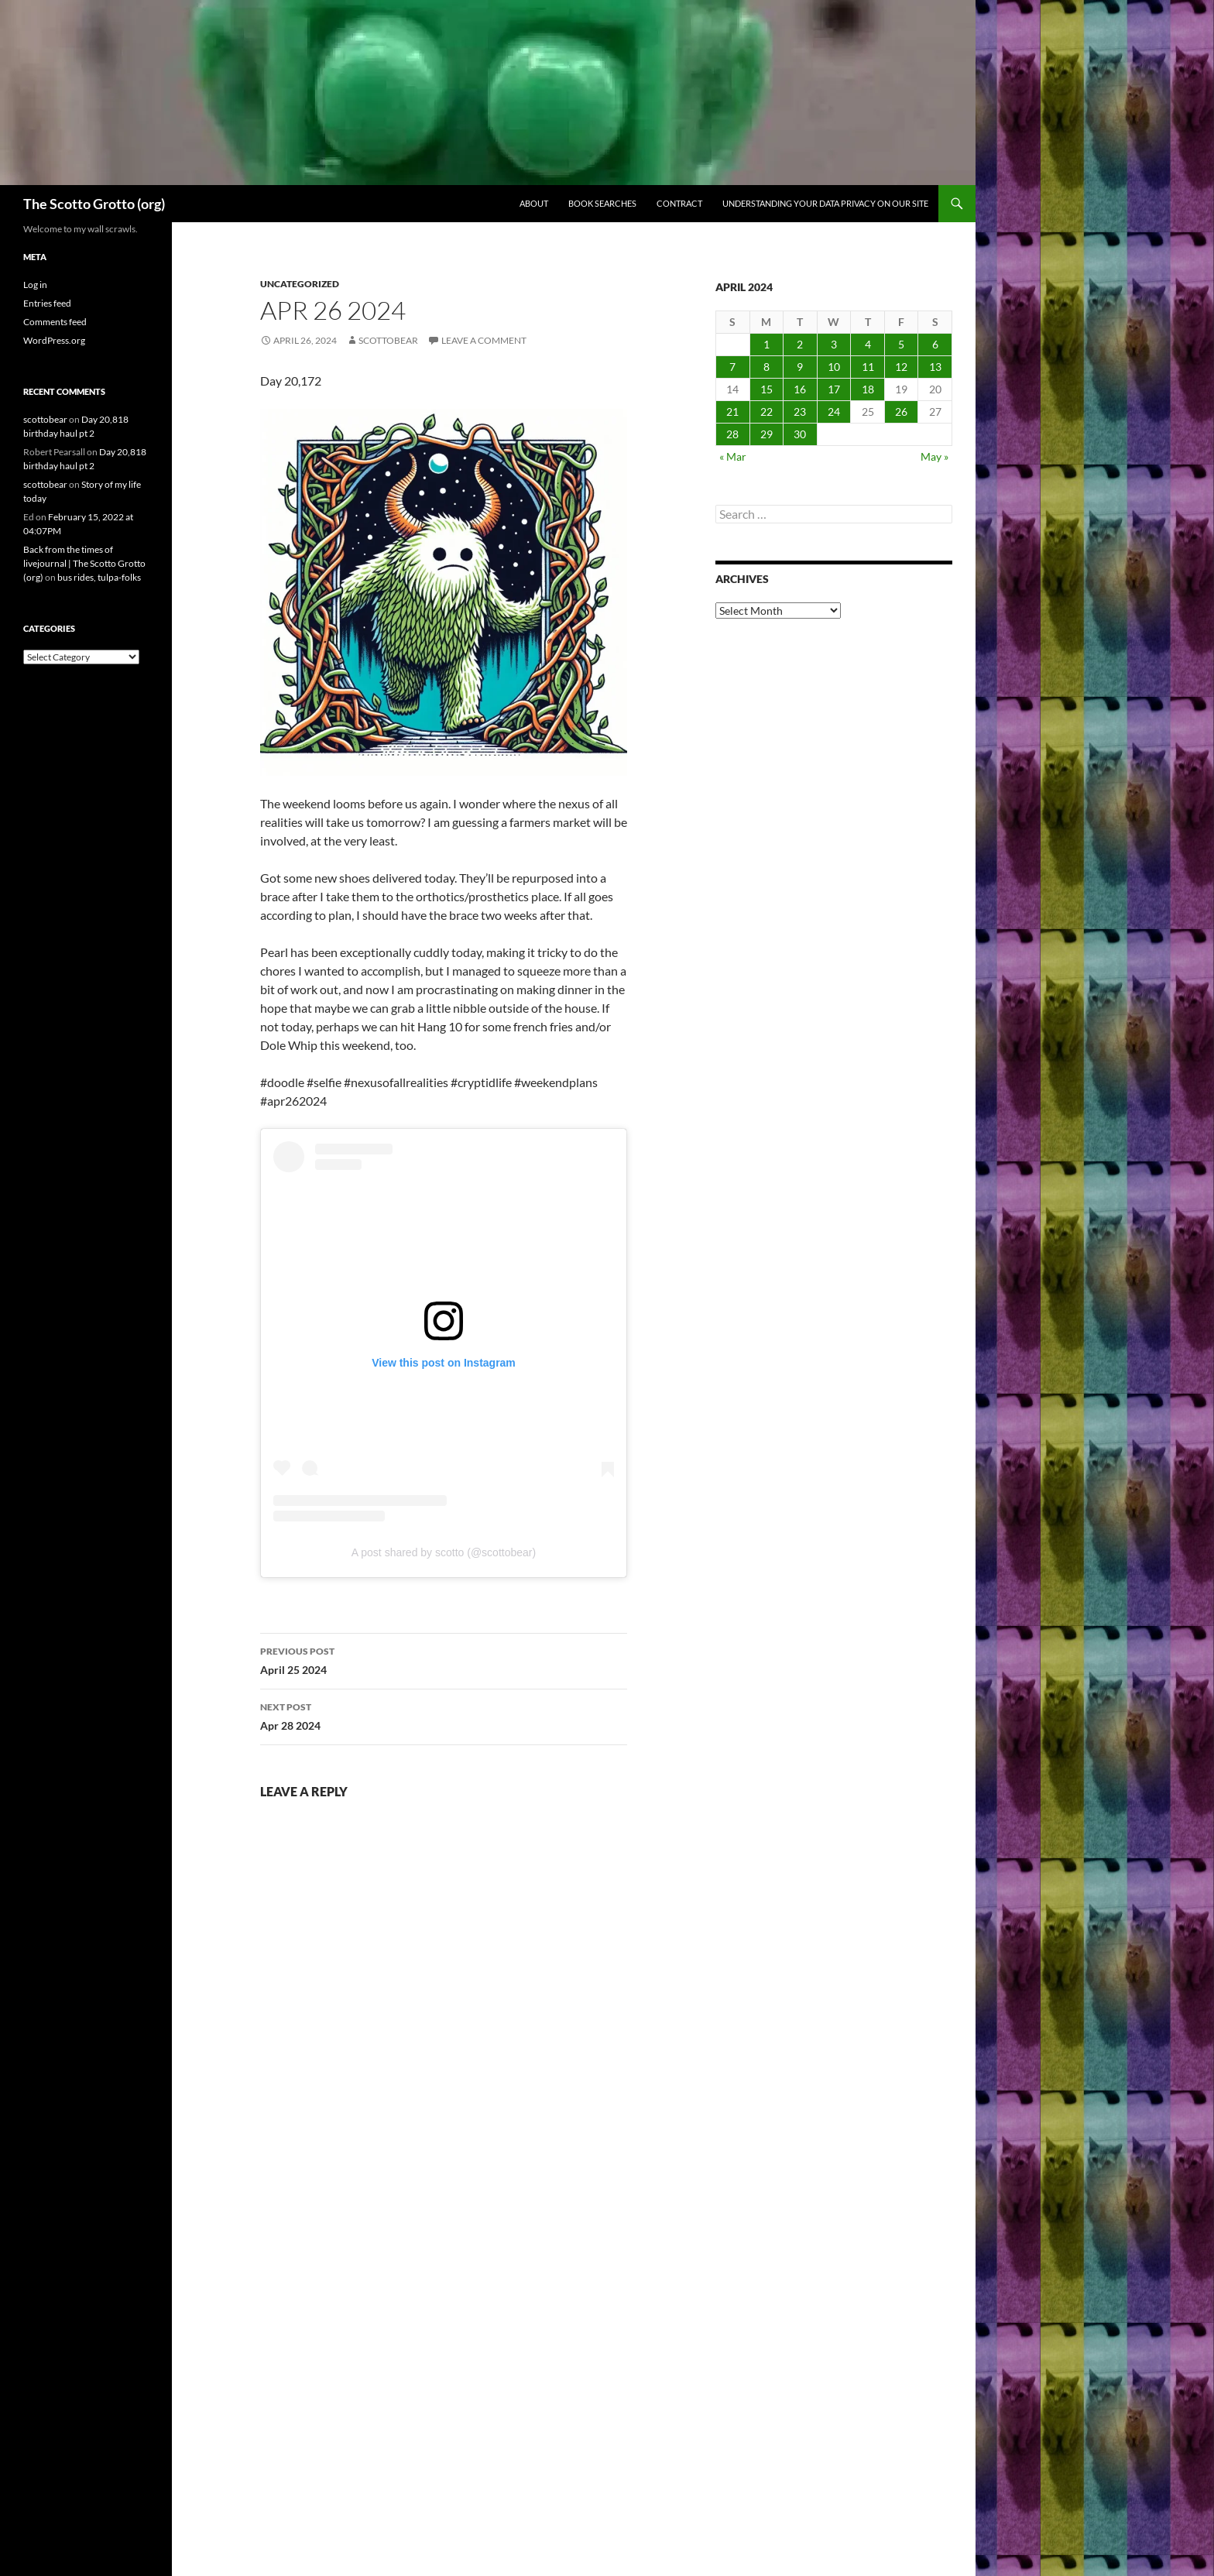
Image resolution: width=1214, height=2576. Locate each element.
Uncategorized (299, 284)
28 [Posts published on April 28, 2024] (732, 434)
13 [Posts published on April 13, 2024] (935, 366)
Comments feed (55, 322)
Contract (679, 203)
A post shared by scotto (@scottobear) (444, 1552)
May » (934, 456)
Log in (35, 284)
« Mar (732, 456)
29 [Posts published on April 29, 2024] (766, 434)
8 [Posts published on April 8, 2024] (766, 366)
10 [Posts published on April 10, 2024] (834, 366)
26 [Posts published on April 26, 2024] (901, 411)
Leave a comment (483, 340)
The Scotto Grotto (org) (94, 203)
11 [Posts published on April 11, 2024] (868, 366)
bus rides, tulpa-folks (99, 577)
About (534, 203)
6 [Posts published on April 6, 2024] (935, 344)
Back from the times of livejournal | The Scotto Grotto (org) (84, 563)
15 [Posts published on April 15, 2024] (766, 389)
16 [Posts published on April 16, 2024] (800, 389)
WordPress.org (54, 340)
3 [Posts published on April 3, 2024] (834, 344)
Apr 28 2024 (443, 1715)
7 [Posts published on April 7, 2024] (732, 366)
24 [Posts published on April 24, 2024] (834, 411)
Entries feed (47, 303)
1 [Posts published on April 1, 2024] (766, 344)
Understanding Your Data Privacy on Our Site (825, 203)
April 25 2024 (443, 1659)
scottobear (388, 340)
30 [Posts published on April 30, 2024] (800, 434)
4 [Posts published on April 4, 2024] (868, 344)
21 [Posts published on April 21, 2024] (732, 411)
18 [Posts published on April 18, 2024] (868, 389)
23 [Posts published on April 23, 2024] (800, 411)
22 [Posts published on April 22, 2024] (766, 411)
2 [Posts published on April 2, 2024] (800, 344)
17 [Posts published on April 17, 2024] (834, 389)
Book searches (602, 203)
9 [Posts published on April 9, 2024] (800, 366)
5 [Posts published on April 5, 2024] (901, 344)
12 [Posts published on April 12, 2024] (901, 366)
